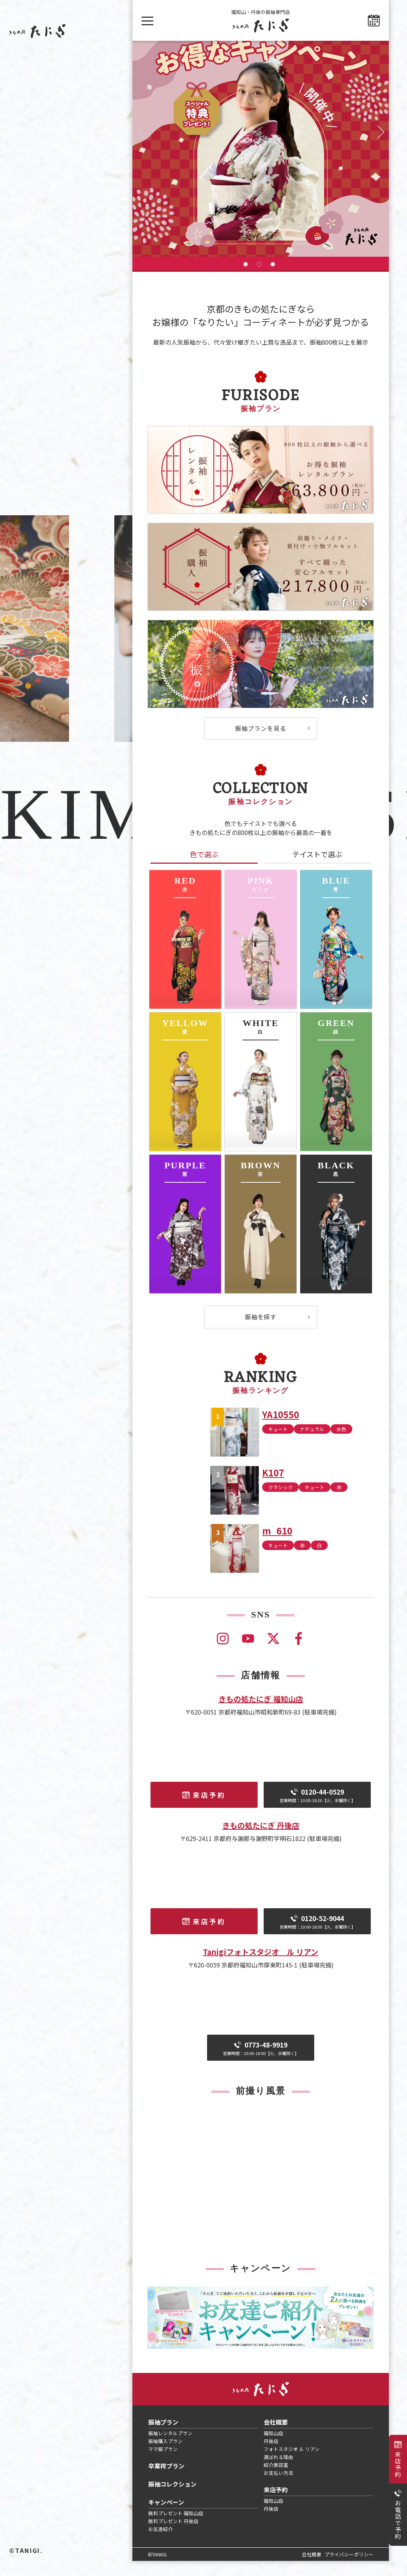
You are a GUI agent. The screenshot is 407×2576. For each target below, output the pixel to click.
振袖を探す (261, 1332)
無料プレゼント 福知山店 (175, 2528)
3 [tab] (272, 279)
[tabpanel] (260, 156)
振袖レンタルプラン (170, 2448)
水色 (341, 1444)
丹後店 (271, 2456)
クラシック (280, 1502)
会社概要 (276, 2437)
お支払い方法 (278, 2487)
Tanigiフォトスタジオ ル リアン (260, 1966)
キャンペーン (166, 2517)
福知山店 (273, 2448)
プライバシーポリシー (348, 2569)
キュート (278, 1444)
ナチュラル (312, 1444)
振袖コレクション (172, 2499)
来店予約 (397, 2464)
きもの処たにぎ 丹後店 (260, 1840)
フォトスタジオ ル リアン (291, 2464)
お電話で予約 (397, 2520)
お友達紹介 (160, 2544)
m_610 (277, 1545)
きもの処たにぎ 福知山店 (260, 1714)
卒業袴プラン (166, 2480)
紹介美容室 (276, 2480)
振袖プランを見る (260, 743)
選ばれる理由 (278, 2472)
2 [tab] (259, 279)
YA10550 (280, 1429)
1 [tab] (245, 279)
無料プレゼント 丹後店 (173, 2536)
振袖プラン (163, 2437)
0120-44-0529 (317, 1810)
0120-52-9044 (317, 1937)
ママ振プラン (163, 2464)
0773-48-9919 (260, 2063)
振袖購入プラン (165, 2456)
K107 (273, 1487)
